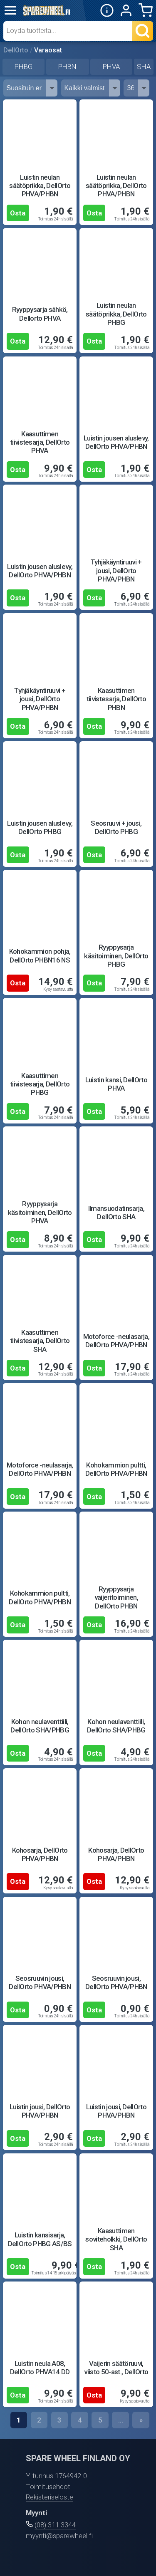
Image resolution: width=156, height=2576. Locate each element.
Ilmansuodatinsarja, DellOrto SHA (116, 1212)
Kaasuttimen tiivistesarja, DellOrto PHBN (116, 699)
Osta (17, 213)
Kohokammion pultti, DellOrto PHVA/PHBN (116, 1469)
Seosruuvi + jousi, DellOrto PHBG (116, 827)
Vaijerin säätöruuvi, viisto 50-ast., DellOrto (116, 2367)
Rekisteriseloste (49, 2497)
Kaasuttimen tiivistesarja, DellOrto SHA (39, 1341)
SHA (144, 66)
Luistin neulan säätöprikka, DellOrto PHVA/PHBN (39, 185)
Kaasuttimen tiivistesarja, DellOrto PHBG (39, 1084)
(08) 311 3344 (55, 2525)
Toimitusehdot (48, 2486)
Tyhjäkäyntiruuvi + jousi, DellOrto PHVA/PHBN (116, 570)
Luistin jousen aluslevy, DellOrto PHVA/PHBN (116, 442)
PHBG (23, 66)
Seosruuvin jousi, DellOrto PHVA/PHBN (40, 1982)
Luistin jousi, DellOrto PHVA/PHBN (40, 2111)
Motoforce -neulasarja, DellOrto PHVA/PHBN (116, 1340)
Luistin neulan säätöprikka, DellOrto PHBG (116, 314)
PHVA (111, 66)
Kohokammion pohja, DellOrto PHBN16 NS (40, 955)
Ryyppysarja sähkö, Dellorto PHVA (40, 313)
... (120, 2420)
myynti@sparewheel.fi (59, 2535)
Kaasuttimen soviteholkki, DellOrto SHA (116, 2239)
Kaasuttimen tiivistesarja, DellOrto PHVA (39, 442)
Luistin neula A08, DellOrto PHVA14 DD (40, 2367)
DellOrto (15, 50)
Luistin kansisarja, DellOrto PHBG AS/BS (40, 2239)
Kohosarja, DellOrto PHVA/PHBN (40, 1854)
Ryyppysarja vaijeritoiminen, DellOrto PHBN (116, 1597)
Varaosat (48, 50)
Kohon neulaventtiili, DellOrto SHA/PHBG (39, 1725)
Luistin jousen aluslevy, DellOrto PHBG (39, 827)
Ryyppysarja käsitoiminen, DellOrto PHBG (116, 955)
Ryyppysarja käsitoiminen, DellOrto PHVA (40, 1212)
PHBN (67, 66)
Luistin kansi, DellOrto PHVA (116, 1084)
